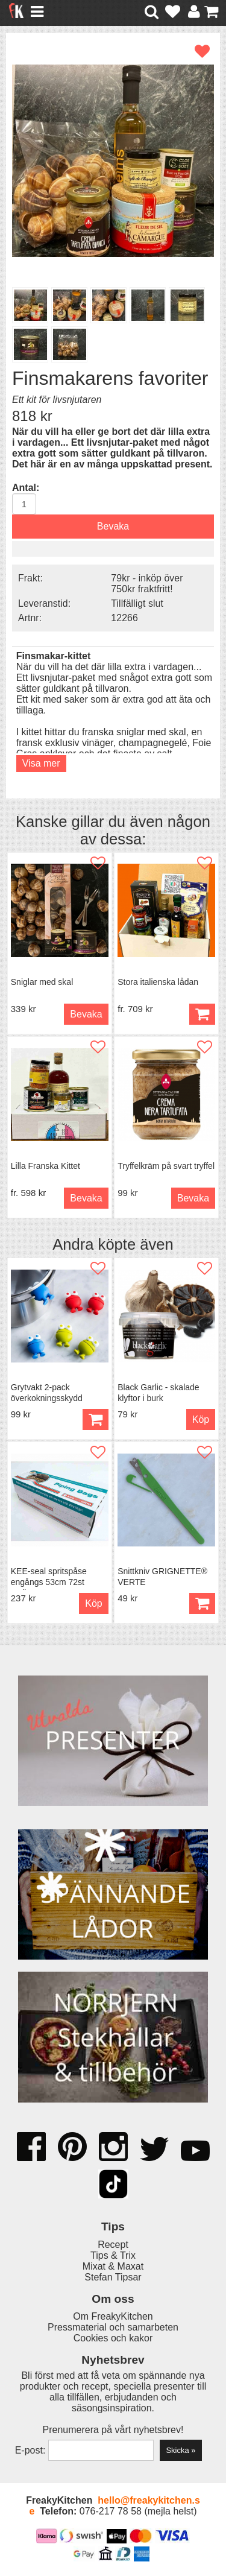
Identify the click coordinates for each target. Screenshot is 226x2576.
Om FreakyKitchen (112, 2316)
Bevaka (113, 526)
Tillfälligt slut (137, 603)
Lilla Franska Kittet (45, 1166)
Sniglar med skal (42, 982)
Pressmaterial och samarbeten (113, 2327)
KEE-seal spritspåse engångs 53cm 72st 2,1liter (49, 1582)
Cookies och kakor (113, 2338)
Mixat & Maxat (113, 2266)
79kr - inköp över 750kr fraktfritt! (147, 583)
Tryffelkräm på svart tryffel (166, 1166)
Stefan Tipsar (112, 2277)
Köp (202, 1014)
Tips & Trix (113, 2255)
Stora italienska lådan (158, 982)
